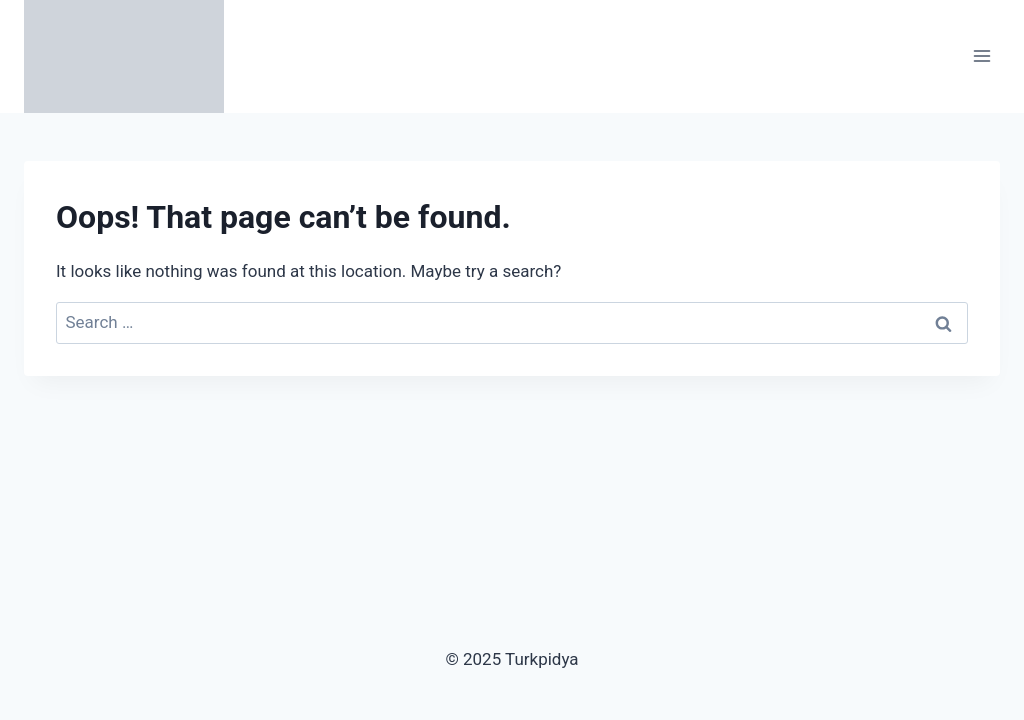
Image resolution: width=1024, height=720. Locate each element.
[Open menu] (981, 56)
